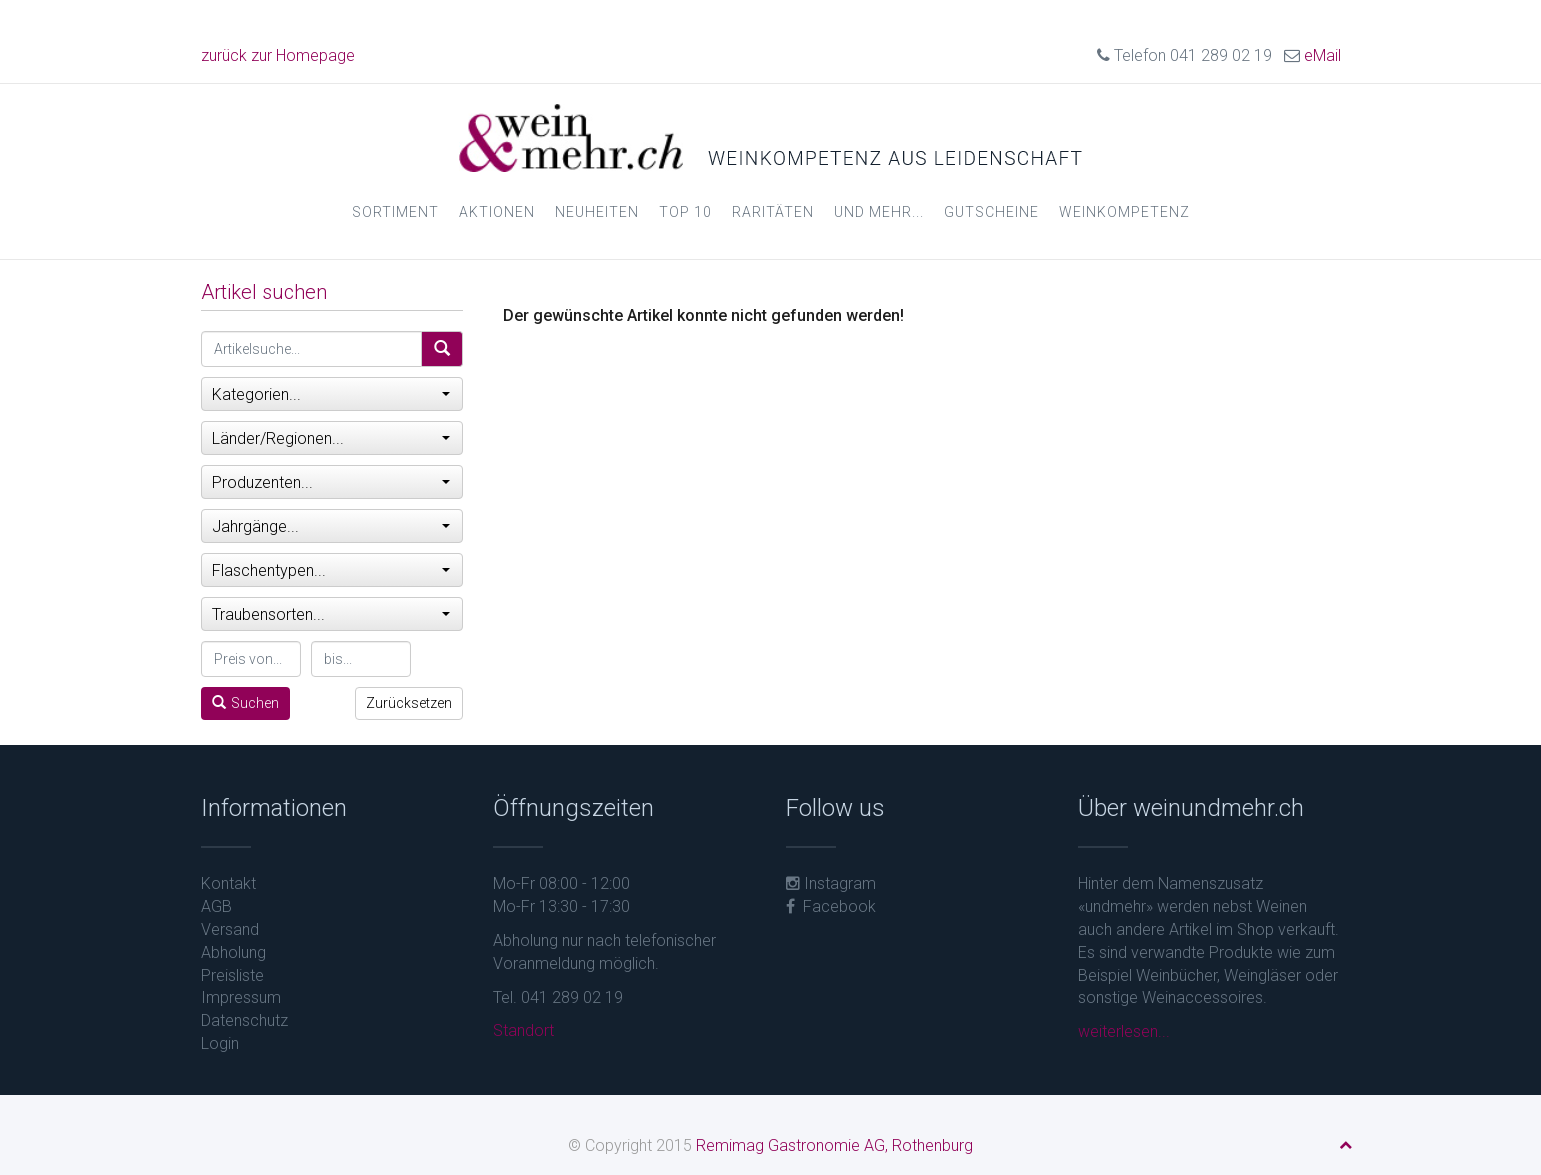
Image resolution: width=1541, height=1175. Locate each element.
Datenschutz (244, 1020)
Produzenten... (331, 482)
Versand (230, 929)
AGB (216, 906)
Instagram (831, 883)
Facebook (831, 906)
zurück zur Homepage (278, 55)
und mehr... (879, 212)
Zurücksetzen (409, 703)
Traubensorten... (331, 614)
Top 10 (685, 212)
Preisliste (232, 975)
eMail (1322, 55)
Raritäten (773, 212)
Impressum (241, 997)
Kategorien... (331, 394)
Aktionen (497, 212)
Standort (523, 1030)
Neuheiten (597, 212)
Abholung (233, 952)
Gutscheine (991, 212)
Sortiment (395, 212)
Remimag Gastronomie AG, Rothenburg (834, 1145)
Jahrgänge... (331, 526)
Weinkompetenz (1124, 212)
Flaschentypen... (331, 570)
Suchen (245, 703)
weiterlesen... (1124, 1031)
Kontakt (228, 883)
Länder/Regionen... (331, 438)
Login (220, 1043)
